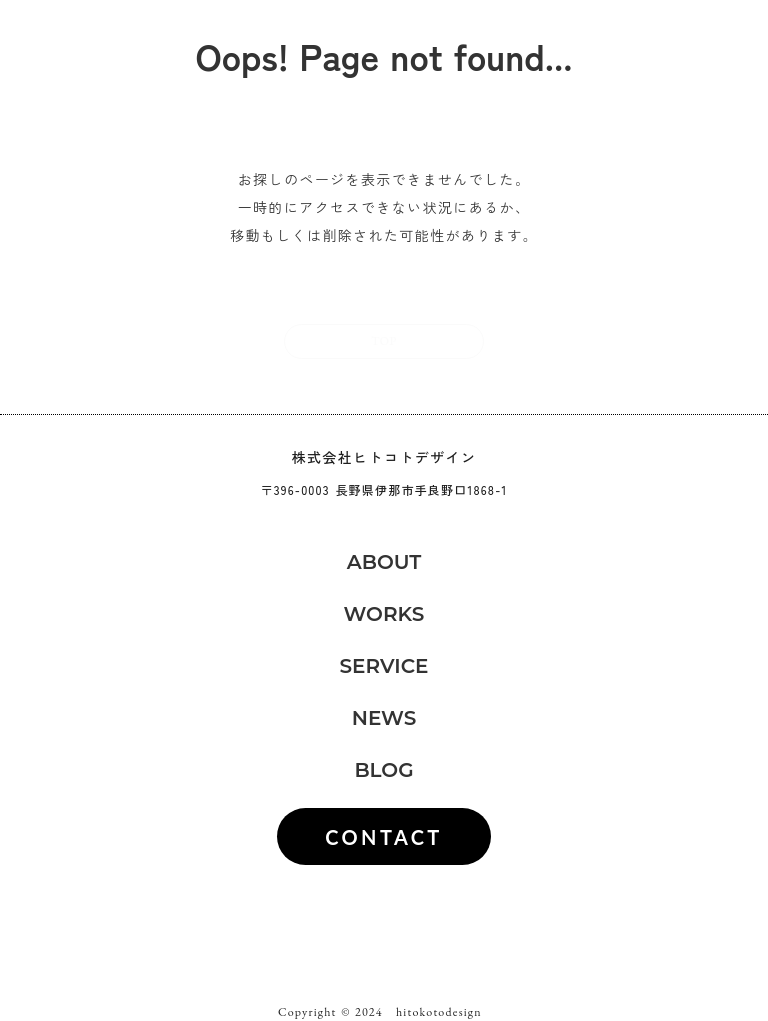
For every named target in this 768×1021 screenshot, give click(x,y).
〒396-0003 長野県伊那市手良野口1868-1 (384, 490)
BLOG (383, 770)
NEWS (384, 718)
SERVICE (383, 666)
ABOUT (384, 562)
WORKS (384, 614)
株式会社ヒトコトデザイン (384, 457)
